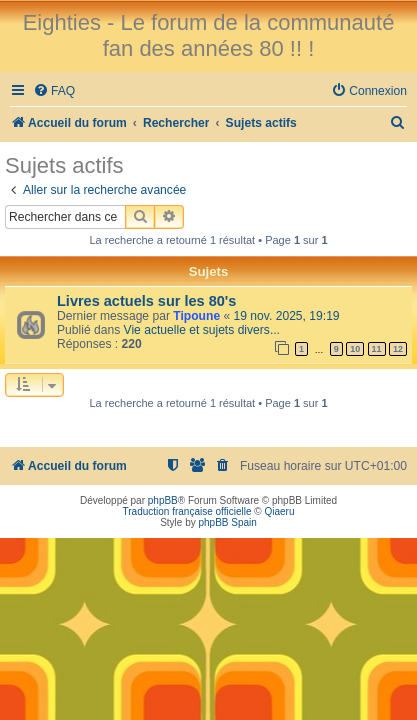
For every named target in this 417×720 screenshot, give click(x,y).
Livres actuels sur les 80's (146, 301)
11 (377, 349)
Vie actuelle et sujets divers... (202, 330)
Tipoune (196, 316)
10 (355, 349)
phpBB (163, 500)
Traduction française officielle (187, 511)
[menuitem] (54, 91)
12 (398, 349)
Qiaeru (279, 511)
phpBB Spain (227, 522)
